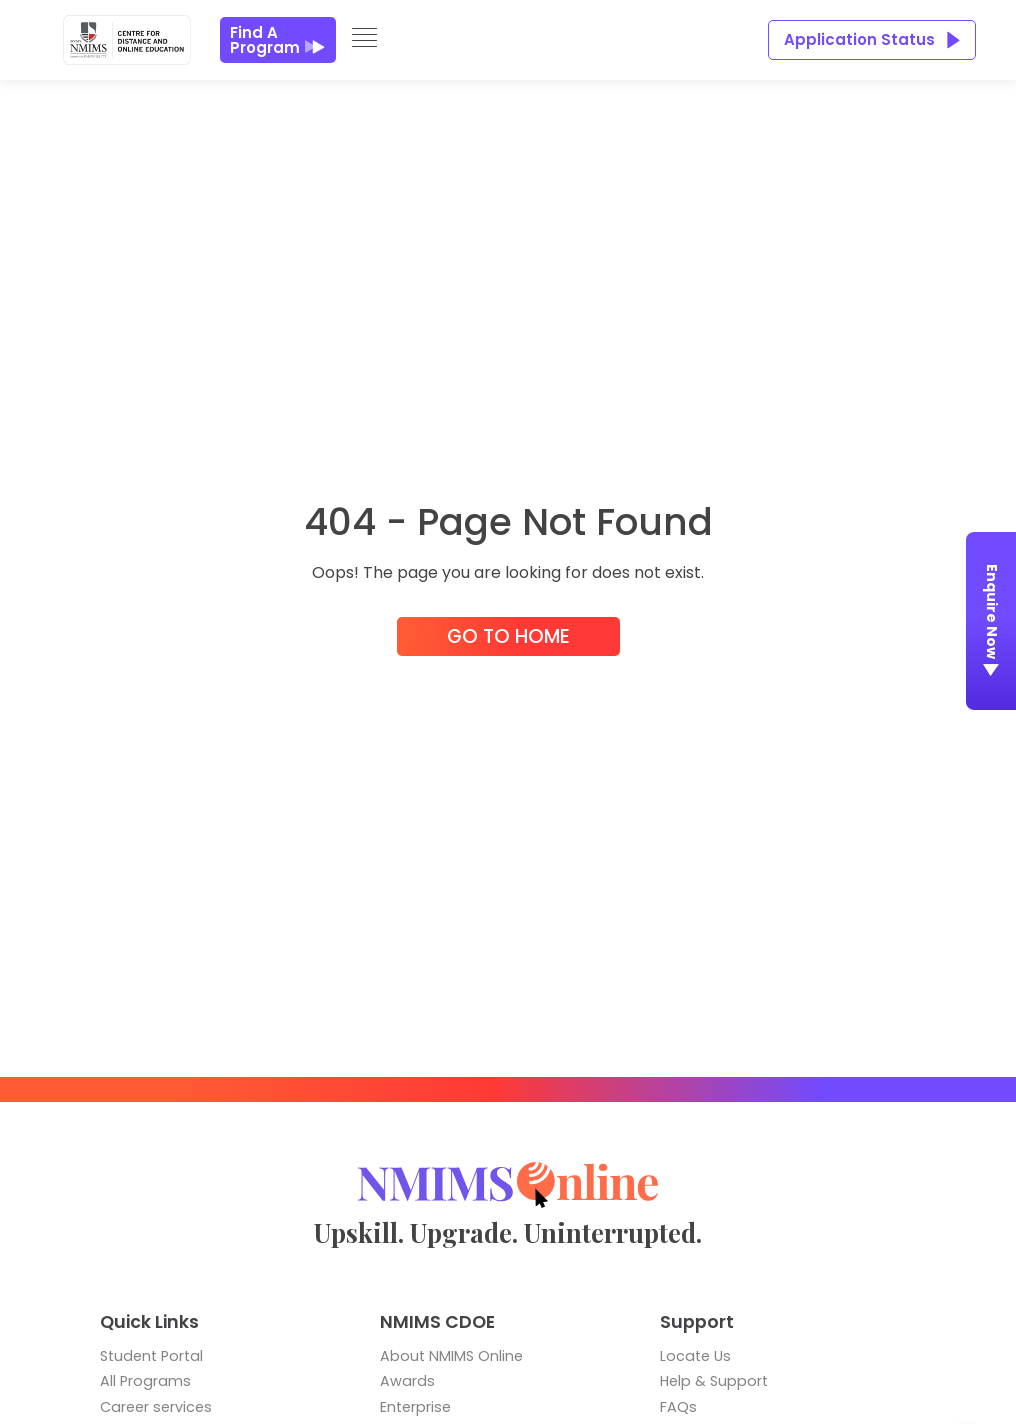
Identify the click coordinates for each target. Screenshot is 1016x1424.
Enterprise (415, 1407)
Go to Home (508, 636)
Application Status (872, 39)
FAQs (678, 1407)
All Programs (145, 1381)
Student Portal (151, 1356)
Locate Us (695, 1356)
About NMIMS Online (451, 1356)
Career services (156, 1407)
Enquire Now (992, 624)
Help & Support (714, 1381)
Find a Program (278, 40)
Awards (407, 1381)
